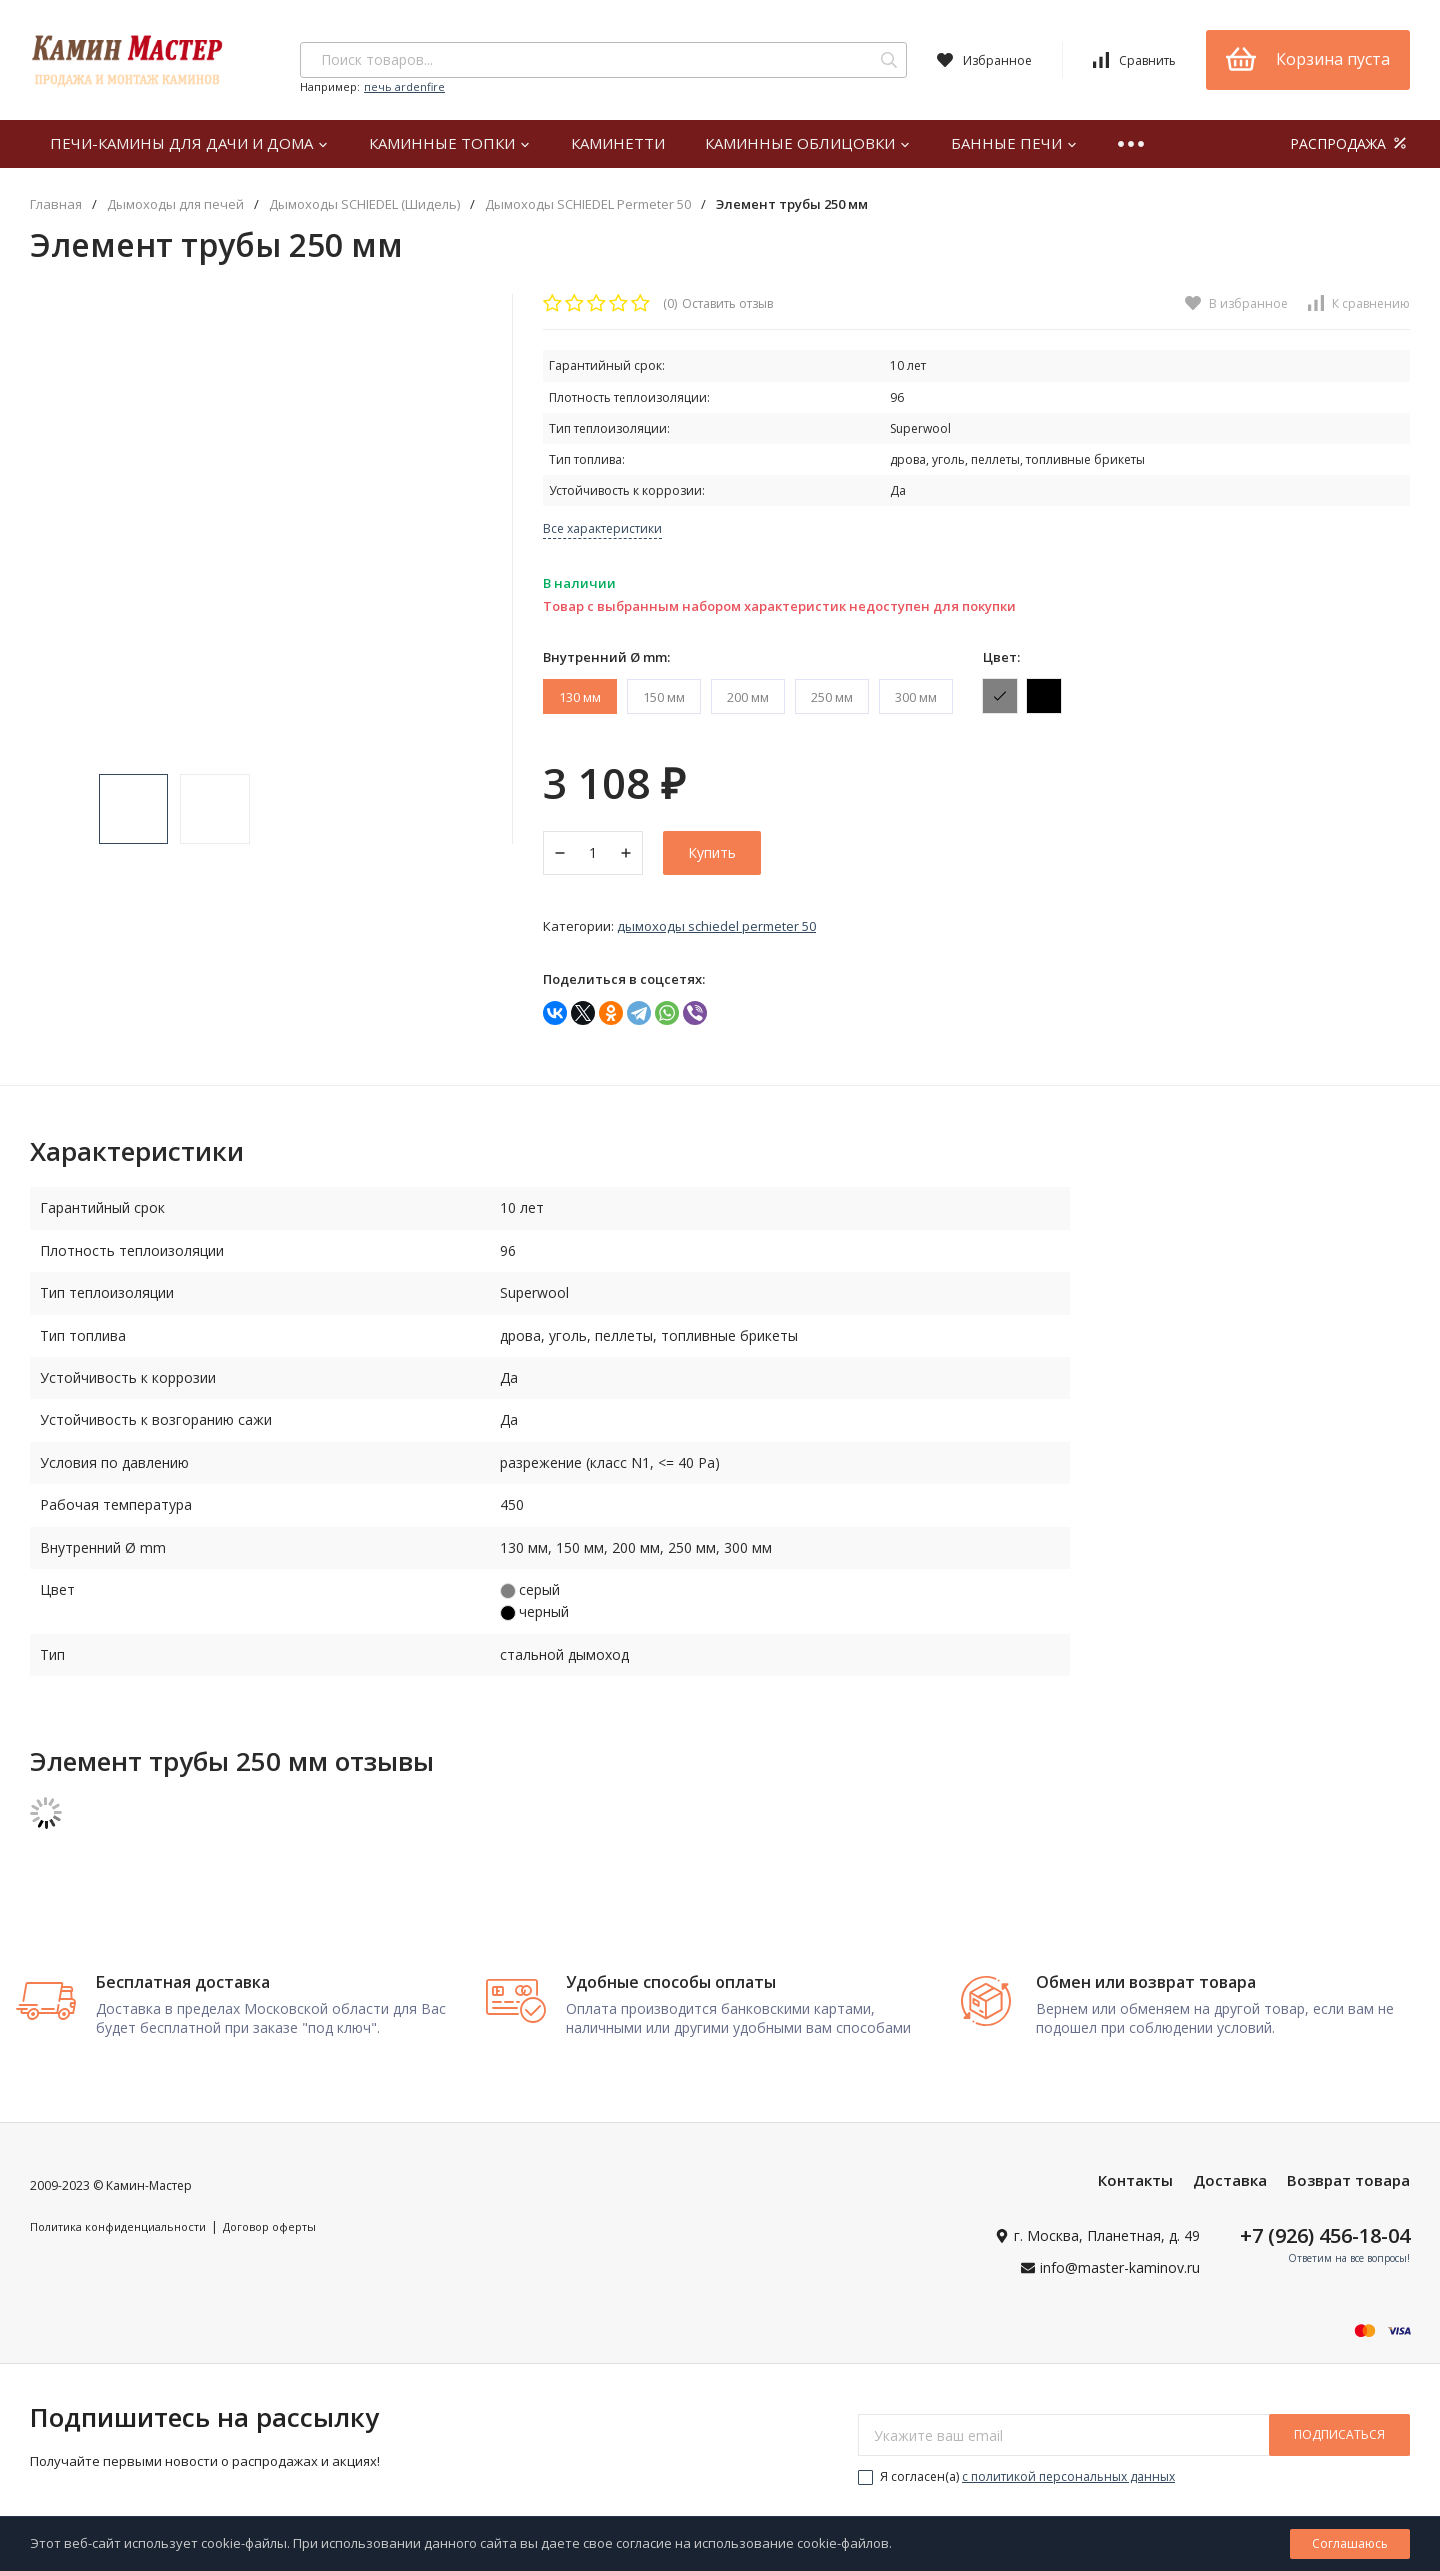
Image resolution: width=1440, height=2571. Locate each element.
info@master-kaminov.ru (1120, 2257)
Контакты (1135, 2171)
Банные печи (1014, 143)
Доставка (1230, 2171)
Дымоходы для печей (175, 204)
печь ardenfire (404, 86)
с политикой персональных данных (1068, 2467)
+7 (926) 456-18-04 (1325, 2226)
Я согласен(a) (1016, 2467)
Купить (712, 852)
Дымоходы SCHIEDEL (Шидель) (364, 204)
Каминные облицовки (808, 143)
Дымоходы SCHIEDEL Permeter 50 (588, 204)
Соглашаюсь (1350, 2543)
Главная (56, 204)
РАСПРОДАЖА (1350, 143)
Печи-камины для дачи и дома (189, 143)
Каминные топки (450, 143)
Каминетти (618, 143)
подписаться (1339, 2425)
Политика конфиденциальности (118, 2217)
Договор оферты (269, 2217)
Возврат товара (1348, 2171)
